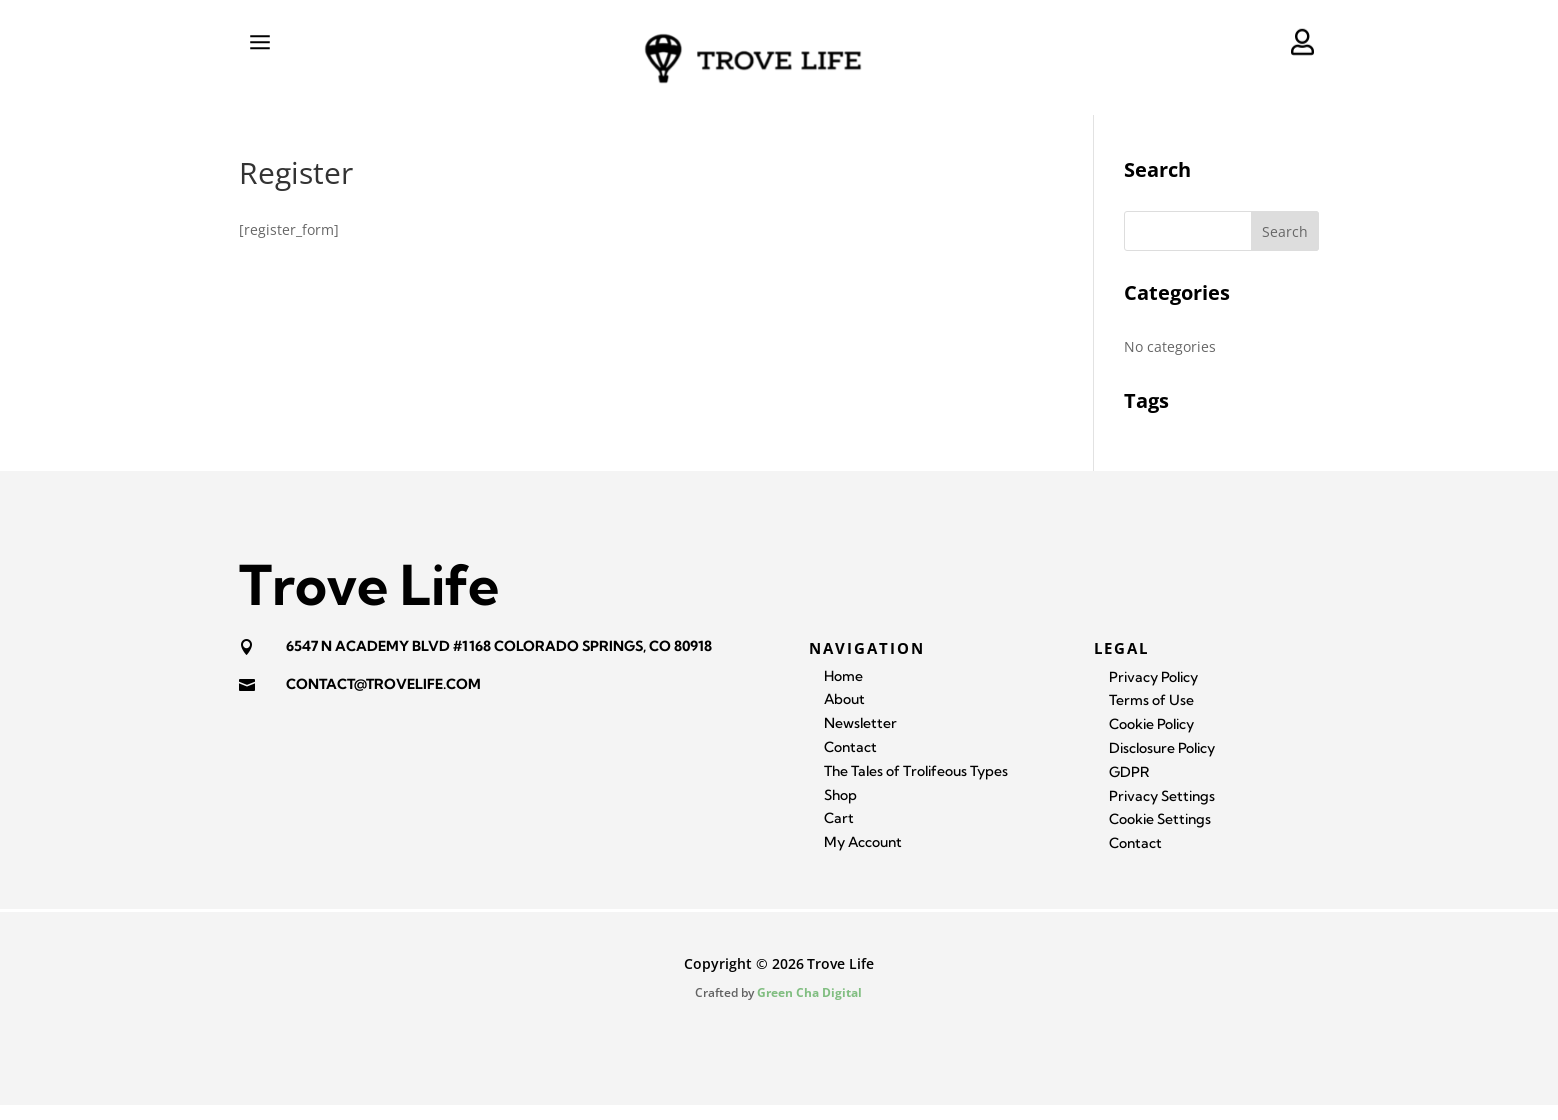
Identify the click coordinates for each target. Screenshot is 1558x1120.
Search (1285, 246)
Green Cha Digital (809, 1007)
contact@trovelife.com (383, 699)
